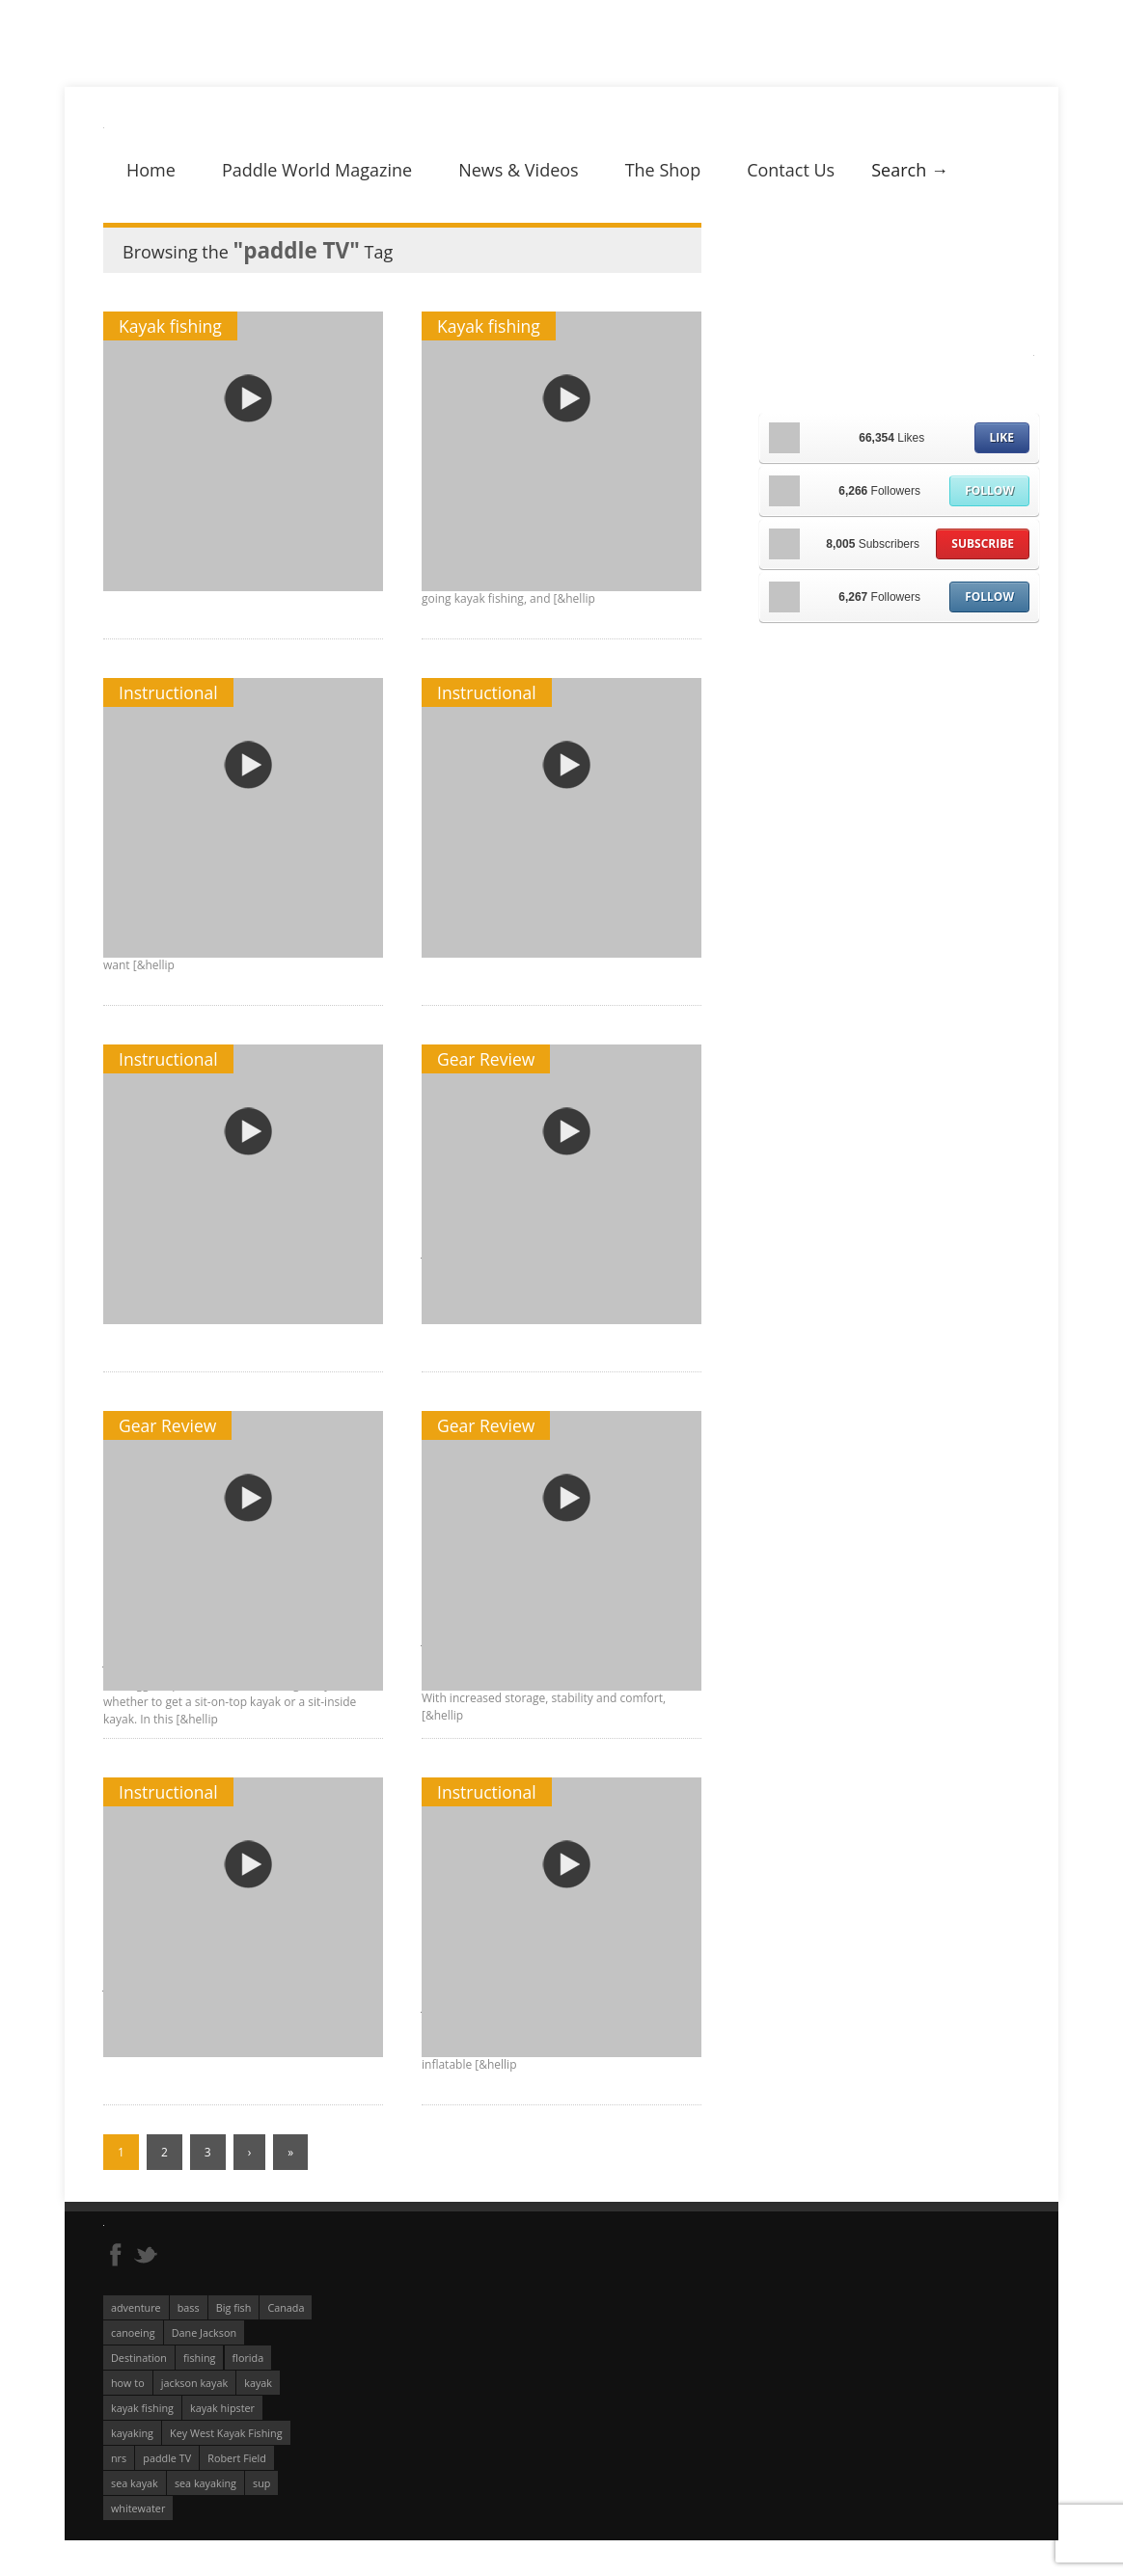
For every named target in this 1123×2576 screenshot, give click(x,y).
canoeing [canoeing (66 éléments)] (133, 2332)
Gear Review (485, 1059)
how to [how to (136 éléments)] (128, 2382)
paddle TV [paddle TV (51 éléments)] (167, 2458)
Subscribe (982, 543)
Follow (989, 490)
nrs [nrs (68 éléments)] (118, 2458)
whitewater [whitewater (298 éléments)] (138, 2508)
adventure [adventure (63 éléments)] (136, 2307)
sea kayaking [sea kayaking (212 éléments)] (205, 2483)
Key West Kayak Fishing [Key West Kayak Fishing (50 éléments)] (226, 2433)
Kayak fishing (170, 326)
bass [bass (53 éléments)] (189, 2307)
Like (1002, 437)
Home (151, 169)
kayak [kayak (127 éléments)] (258, 2382)
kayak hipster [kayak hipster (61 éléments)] (222, 2407)
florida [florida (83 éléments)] (248, 2357)
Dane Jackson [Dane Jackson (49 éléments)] (204, 2332)
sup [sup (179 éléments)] (261, 2483)
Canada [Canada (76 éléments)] (285, 2307)
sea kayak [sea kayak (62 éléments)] (134, 2483)
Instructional (168, 692)
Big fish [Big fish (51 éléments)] (234, 2307)
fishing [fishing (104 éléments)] (199, 2357)
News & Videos (518, 169)
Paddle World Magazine (317, 169)
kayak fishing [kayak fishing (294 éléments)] (142, 2407)
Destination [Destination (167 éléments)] (139, 2357)
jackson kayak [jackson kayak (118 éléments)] (194, 2382)
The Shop (663, 169)
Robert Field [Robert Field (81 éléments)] (236, 2458)
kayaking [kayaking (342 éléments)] (132, 2433)
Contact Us (791, 169)
